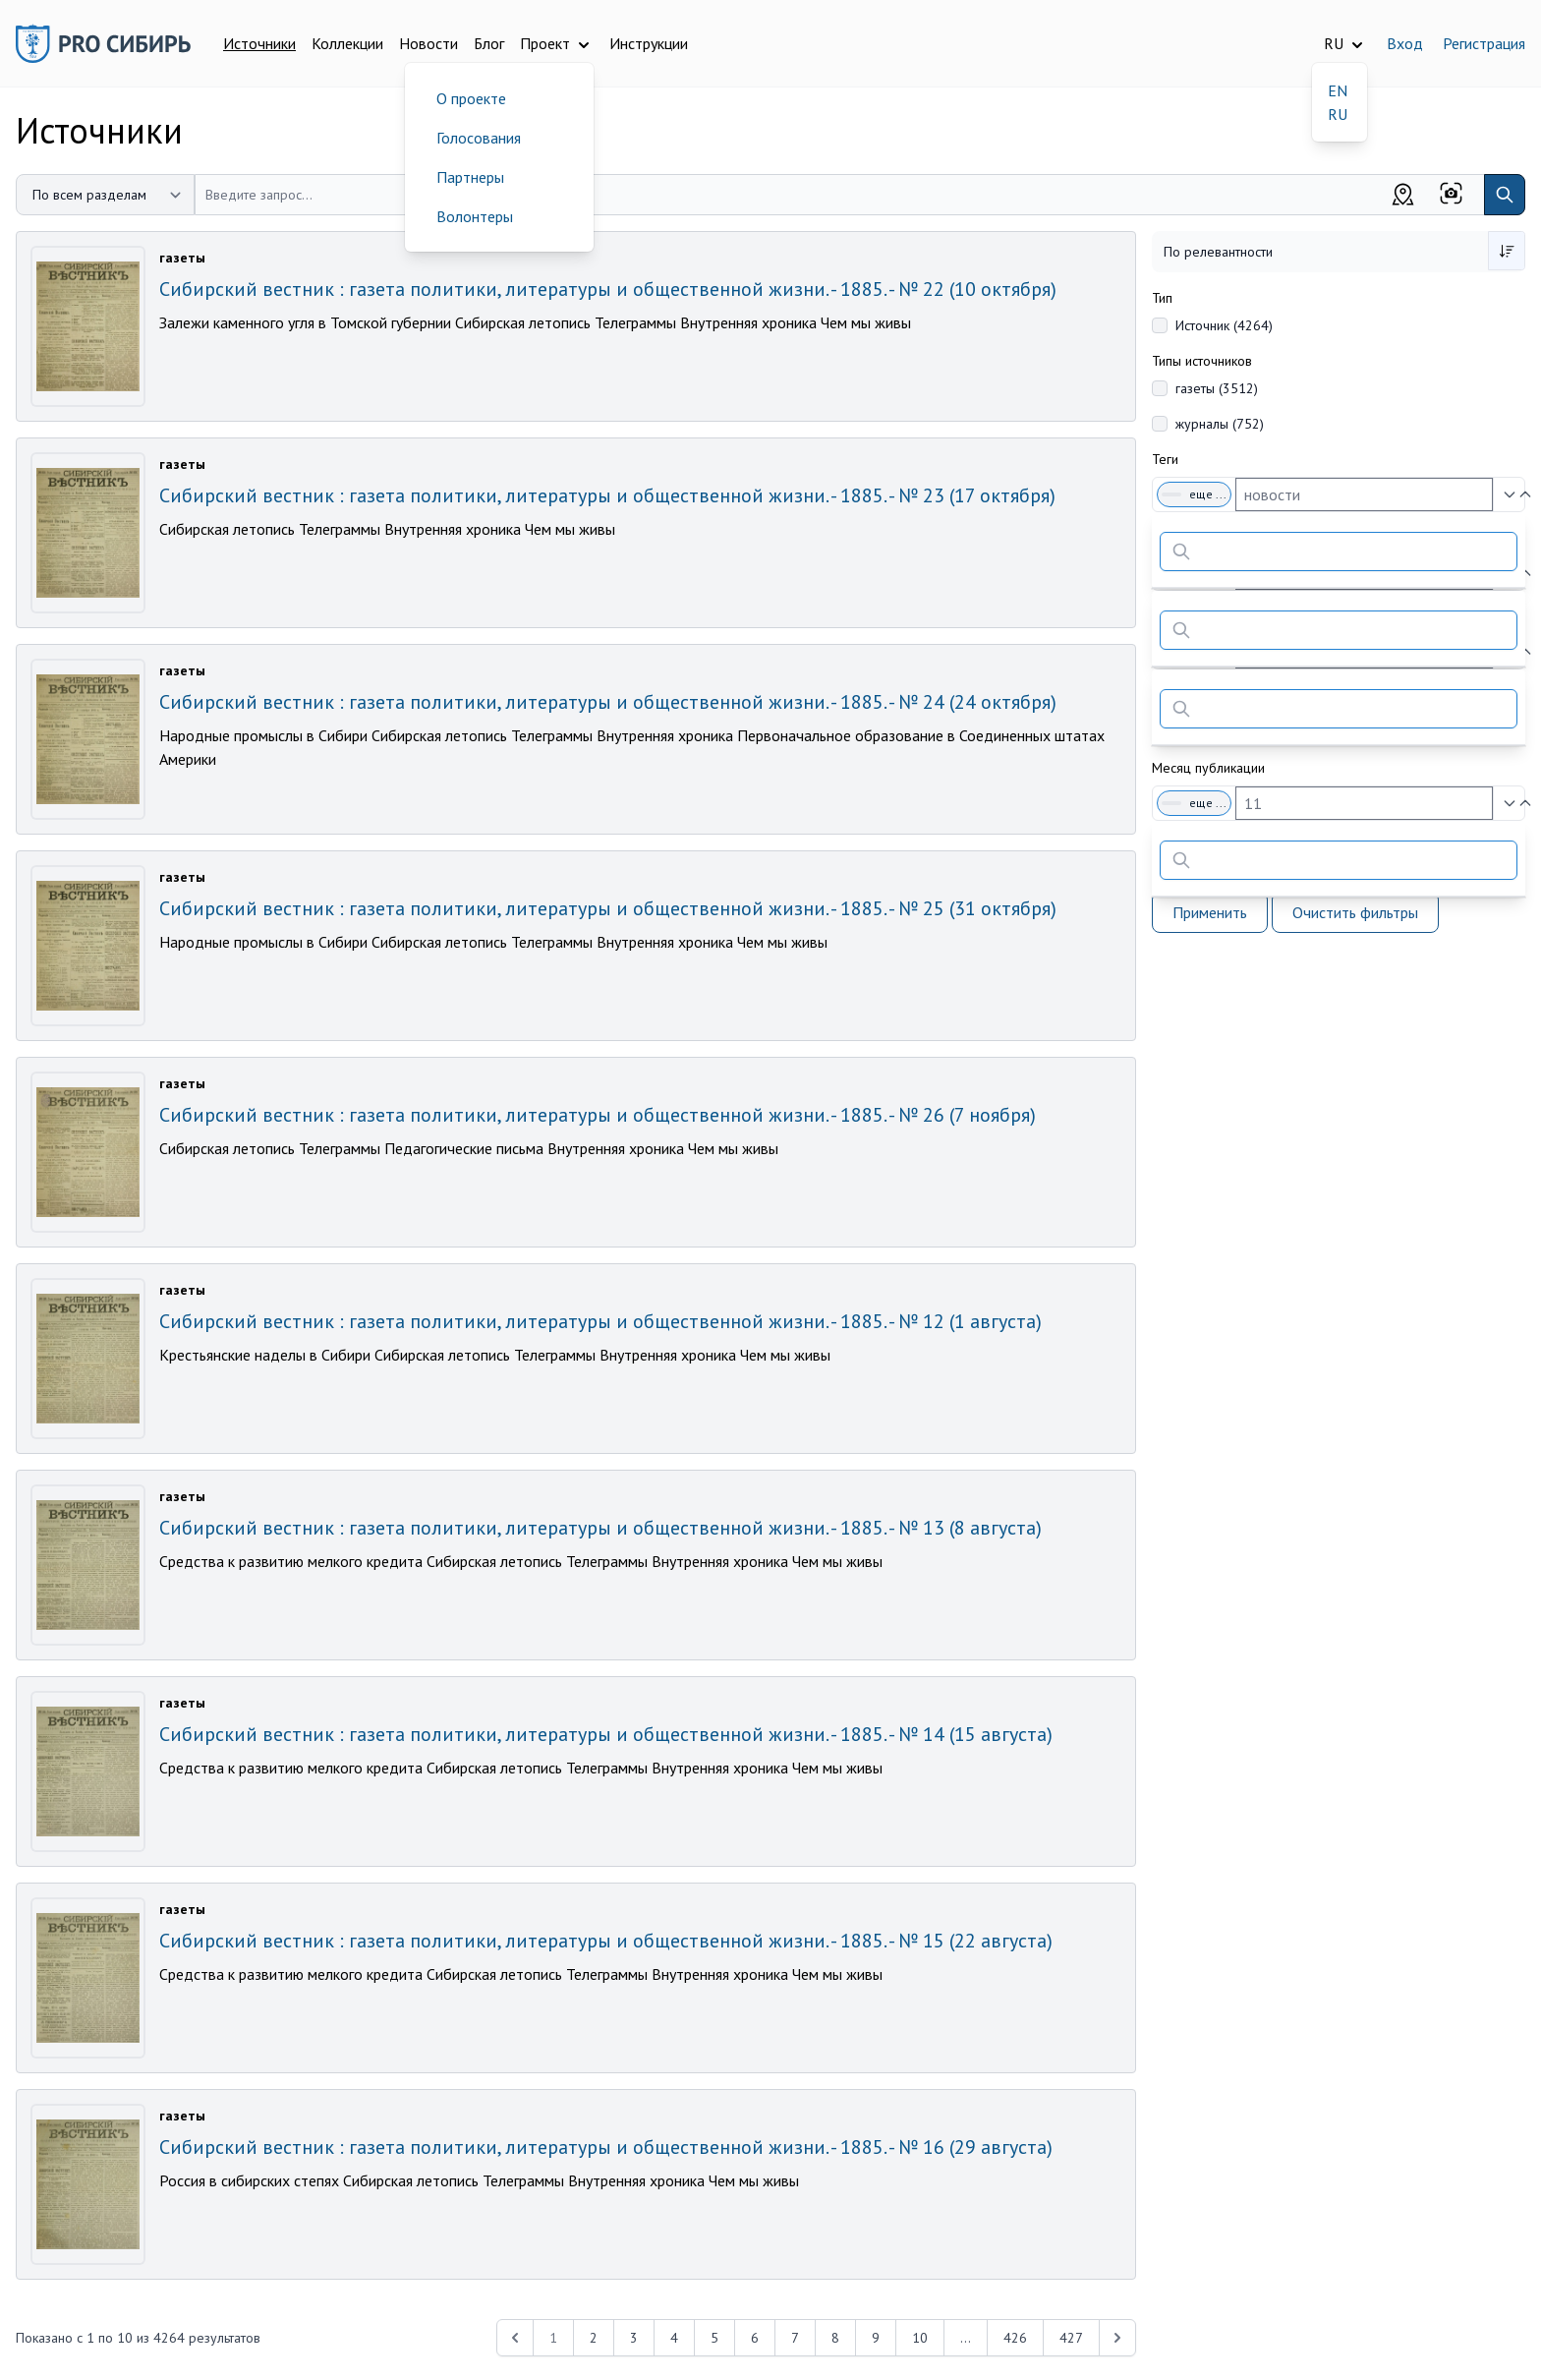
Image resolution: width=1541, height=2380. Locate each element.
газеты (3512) (1216, 388)
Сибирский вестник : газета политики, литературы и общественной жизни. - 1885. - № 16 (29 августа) (606, 2147)
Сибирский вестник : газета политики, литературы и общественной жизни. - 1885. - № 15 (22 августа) (606, 1940)
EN (1337, 90)
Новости (428, 43)
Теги (1165, 459)
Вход (1405, 43)
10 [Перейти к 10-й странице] (920, 2338)
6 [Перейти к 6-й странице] (755, 2338)
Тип (1162, 298)
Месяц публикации (1208, 768)
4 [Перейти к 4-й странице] (674, 2338)
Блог (489, 43)
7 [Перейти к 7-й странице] (795, 2338)
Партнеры (470, 177)
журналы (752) (1219, 424)
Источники (259, 43)
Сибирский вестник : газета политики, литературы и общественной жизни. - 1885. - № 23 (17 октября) (607, 495)
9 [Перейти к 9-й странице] (876, 2338)
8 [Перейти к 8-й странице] (835, 2338)
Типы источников (1202, 361)
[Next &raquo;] (1117, 2337)
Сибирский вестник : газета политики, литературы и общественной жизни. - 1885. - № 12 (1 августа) (600, 1321)
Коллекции (347, 43)
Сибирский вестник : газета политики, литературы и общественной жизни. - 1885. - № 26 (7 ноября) (597, 1115)
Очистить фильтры (1355, 912)
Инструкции (648, 43)
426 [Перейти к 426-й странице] (1015, 2338)
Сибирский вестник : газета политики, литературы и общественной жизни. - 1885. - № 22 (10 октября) (607, 289)
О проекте (471, 98)
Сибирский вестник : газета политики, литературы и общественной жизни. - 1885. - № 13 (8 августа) (600, 1527)
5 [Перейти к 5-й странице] (714, 2338)
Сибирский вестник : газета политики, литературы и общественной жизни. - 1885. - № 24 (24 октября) (607, 702)
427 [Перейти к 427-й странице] (1071, 2338)
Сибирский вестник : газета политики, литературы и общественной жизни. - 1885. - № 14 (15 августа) (606, 1734)
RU (1337, 114)
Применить (1209, 912)
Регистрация (1484, 43)
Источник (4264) (1224, 325)
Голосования (478, 137)
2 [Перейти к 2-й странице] (594, 2338)
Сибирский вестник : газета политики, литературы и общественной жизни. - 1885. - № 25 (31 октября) (607, 908)
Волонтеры (474, 216)
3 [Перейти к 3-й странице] (634, 2338)
